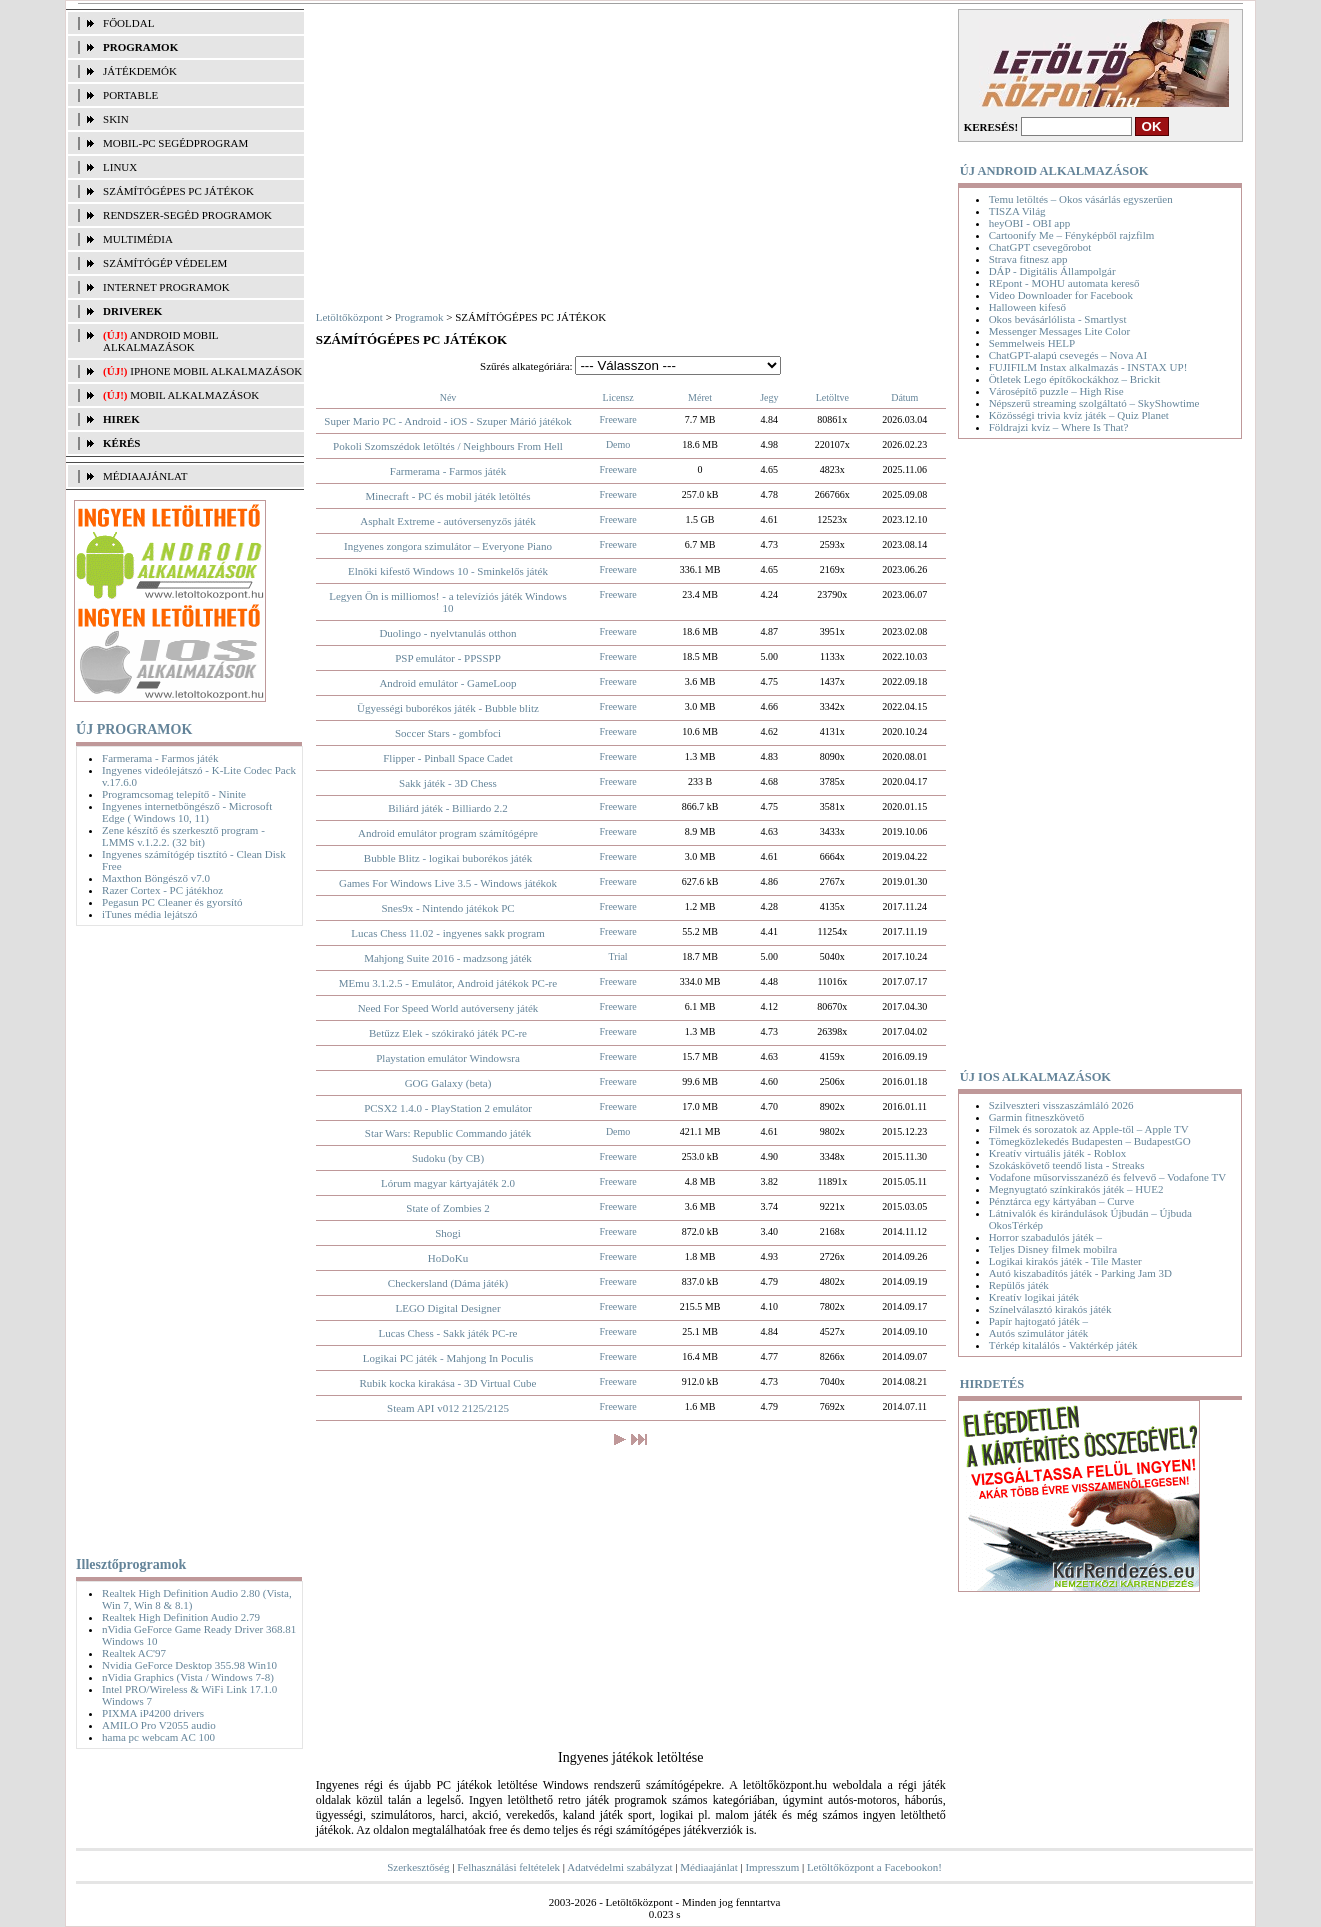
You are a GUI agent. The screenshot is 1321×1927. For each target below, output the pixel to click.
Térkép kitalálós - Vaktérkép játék (1063, 1345)
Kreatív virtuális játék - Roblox (1057, 1153)
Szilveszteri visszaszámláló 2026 (1061, 1105)
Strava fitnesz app (1028, 259)
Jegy (769, 397)
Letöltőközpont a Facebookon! (874, 1867)
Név (448, 397)
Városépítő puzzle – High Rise (1056, 391)
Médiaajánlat (708, 1867)
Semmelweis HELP (1032, 343)
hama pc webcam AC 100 (158, 1737)
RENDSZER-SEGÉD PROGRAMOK (187, 215)
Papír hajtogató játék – (1038, 1321)
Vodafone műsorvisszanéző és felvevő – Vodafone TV (1107, 1177)
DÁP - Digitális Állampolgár (1052, 271)
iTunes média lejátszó (150, 914)
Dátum (904, 397)
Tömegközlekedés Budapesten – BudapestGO (1090, 1141)
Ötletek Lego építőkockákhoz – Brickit (1075, 379)
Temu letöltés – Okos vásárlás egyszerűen (1081, 199)
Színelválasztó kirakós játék (1050, 1309)
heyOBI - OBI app (1030, 223)
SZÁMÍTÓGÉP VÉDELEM (165, 263)
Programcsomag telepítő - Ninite (174, 794)
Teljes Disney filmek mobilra (1053, 1249)
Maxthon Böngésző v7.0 (156, 878)
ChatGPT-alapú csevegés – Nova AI (1068, 355)
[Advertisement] (184, 1237)
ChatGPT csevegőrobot (1040, 247)
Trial (618, 956)
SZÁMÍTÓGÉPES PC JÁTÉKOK (178, 191)
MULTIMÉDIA (138, 239)
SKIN (116, 119)
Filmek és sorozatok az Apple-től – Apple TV (1089, 1129)
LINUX (120, 167)
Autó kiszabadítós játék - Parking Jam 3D (1080, 1273)
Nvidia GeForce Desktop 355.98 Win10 (189, 1665)
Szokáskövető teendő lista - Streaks (1067, 1165)
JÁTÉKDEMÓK (140, 71)
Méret (700, 397)
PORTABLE (130, 95)
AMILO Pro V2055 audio (159, 1725)
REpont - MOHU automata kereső (1064, 283)
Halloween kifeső (1027, 307)
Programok (419, 317)
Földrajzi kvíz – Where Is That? (1059, 427)
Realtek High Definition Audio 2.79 (181, 1617)
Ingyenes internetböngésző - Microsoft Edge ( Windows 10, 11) (187, 812)
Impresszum (772, 1867)
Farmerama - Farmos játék (160, 758)
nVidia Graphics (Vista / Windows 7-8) (188, 1677)
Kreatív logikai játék (1034, 1297)
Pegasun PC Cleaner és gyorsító (172, 902)
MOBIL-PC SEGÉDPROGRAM (175, 143)
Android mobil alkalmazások (160, 341)
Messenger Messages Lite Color (1059, 331)
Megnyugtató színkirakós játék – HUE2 (1076, 1189)
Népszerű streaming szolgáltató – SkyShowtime (1094, 403)
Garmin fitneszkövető (1037, 1117)
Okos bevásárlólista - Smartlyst (1058, 319)
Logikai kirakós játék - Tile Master (1065, 1261)
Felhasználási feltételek (508, 1867)
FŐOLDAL (128, 23)
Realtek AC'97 (134, 1653)
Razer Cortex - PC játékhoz (162, 890)
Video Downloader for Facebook (1061, 295)
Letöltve (832, 397)
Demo (618, 444)
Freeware (618, 419)
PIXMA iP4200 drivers (153, 1713)
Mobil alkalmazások (194, 395)
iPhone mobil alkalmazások (216, 371)
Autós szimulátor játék (1039, 1333)
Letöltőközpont (349, 317)
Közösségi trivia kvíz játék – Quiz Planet (1079, 415)
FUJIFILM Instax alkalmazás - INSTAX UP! (1088, 367)
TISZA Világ (1017, 211)
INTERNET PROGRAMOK (166, 287)
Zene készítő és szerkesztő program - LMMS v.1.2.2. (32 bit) (183, 836)
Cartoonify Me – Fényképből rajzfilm (1072, 235)
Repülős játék (1019, 1285)
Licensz (618, 397)
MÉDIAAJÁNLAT (145, 476)
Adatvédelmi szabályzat (619, 1867)
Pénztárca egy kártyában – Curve (1061, 1201)
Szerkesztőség (418, 1867)
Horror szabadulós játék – (1045, 1237)
